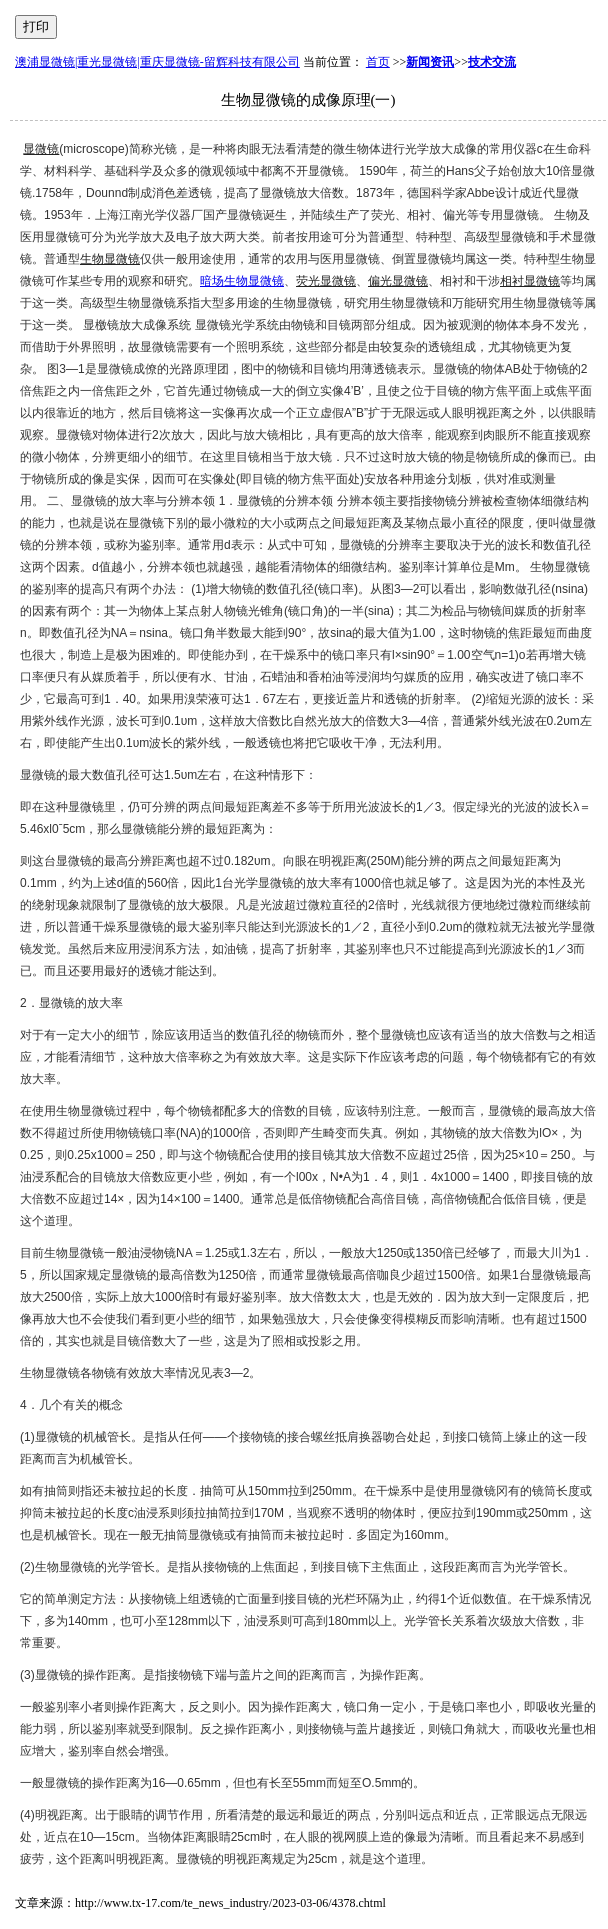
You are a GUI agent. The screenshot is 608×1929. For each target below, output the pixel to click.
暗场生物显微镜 (242, 281)
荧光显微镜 (326, 281)
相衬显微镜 (530, 281)
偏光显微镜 (398, 281)
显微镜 (41, 149)
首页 (378, 62)
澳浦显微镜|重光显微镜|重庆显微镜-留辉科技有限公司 (157, 62)
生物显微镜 (110, 259)
